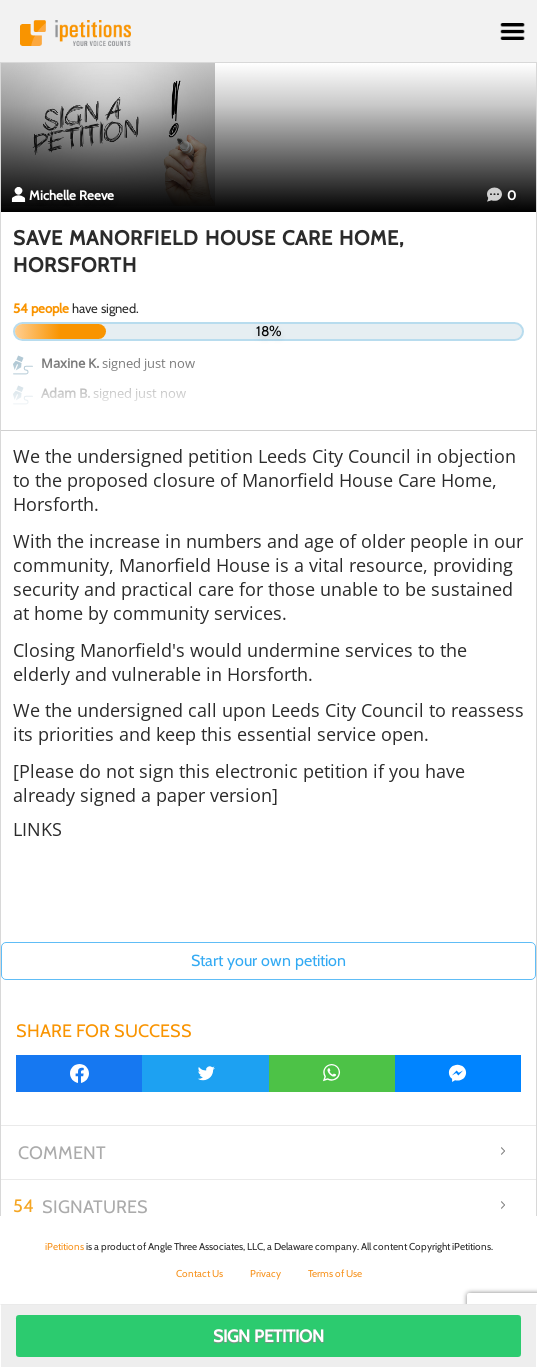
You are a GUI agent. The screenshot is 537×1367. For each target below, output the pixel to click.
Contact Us (199, 1273)
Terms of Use (335, 1273)
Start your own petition (268, 960)
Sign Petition (268, 1336)
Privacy (265, 1273)
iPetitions (268, 33)
